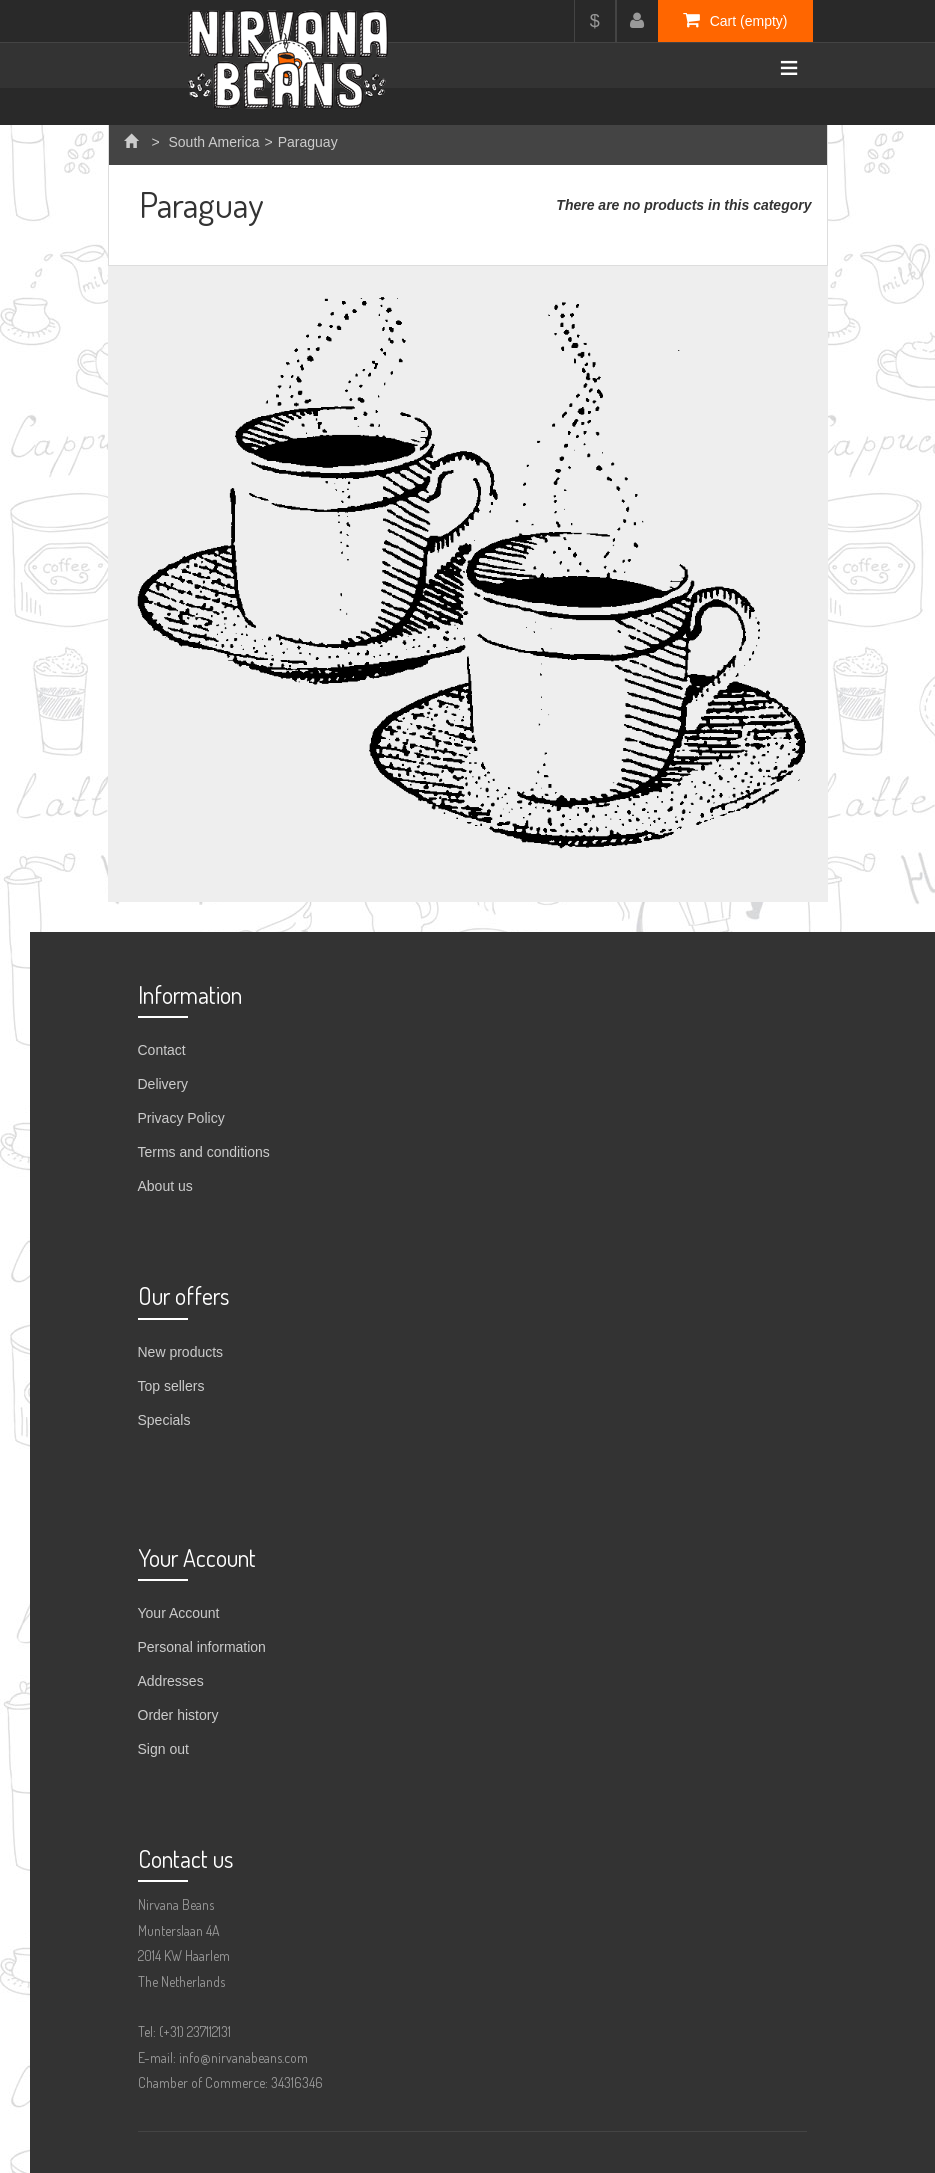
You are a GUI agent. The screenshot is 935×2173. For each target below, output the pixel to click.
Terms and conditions (204, 1152)
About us (165, 1186)
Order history (178, 1715)
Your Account (179, 1613)
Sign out (163, 1749)
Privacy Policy (181, 1118)
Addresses (171, 1681)
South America (213, 142)
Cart (735, 20)
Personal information (202, 1647)
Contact (162, 1050)
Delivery (163, 1084)
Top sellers (171, 1386)
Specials (164, 1420)
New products (181, 1352)
